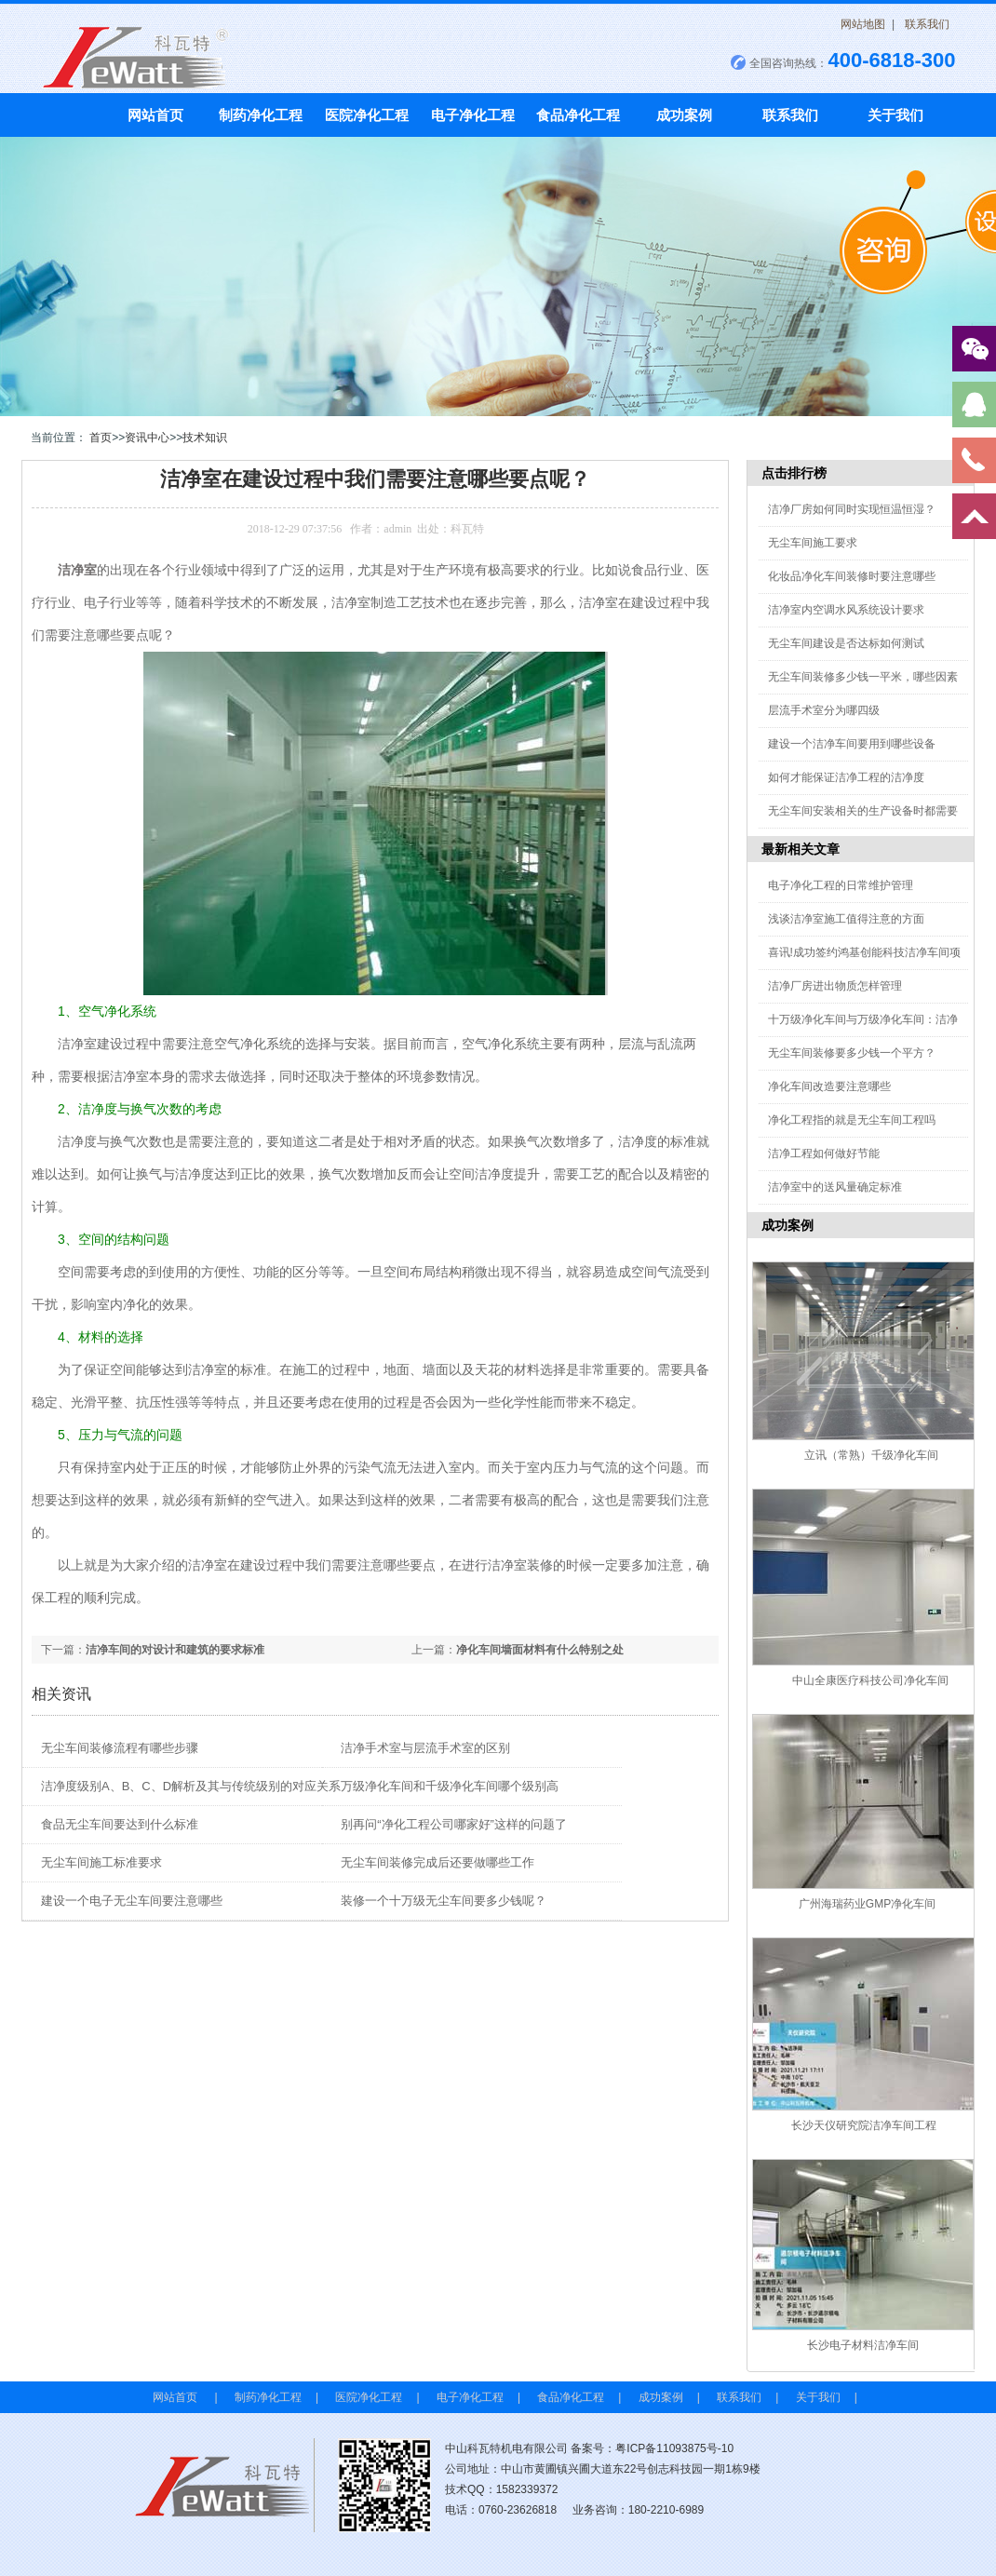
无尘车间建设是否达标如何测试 (846, 643)
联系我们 (927, 24)
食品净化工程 (578, 115)
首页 (100, 437)
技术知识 (204, 437)
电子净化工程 (473, 115)
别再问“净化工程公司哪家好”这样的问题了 (454, 1824)
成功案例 (684, 115)
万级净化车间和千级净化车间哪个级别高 (450, 1786)
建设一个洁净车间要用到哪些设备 (851, 743)
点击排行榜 (794, 472)
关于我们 (895, 115)
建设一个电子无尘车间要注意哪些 (131, 1901)
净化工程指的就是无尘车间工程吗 (851, 1119)
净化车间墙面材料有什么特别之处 (540, 1649)
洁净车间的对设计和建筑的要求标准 (175, 1649)
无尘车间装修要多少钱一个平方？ (851, 1052)
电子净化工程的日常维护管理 (840, 885)
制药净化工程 (261, 115)
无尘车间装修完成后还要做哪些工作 (437, 1862)
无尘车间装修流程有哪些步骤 (119, 1748)
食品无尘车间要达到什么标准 (119, 1824)
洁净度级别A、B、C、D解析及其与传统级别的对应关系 (191, 1786)
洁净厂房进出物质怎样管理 (835, 985)
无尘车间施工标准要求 (101, 1862)
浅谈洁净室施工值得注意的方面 (846, 918)
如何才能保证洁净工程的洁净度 (846, 777)
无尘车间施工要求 (812, 542)
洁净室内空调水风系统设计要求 (846, 609)
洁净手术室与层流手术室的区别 (425, 1748)
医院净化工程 (367, 115)
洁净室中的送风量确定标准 (835, 1187)
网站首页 (155, 115)
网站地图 (863, 24)
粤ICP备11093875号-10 (674, 2448)
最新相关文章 (800, 849)
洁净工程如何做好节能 (824, 1153)
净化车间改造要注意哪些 (829, 1086)
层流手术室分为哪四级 (824, 710)
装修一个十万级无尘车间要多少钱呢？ (443, 1901)
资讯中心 (147, 437)
